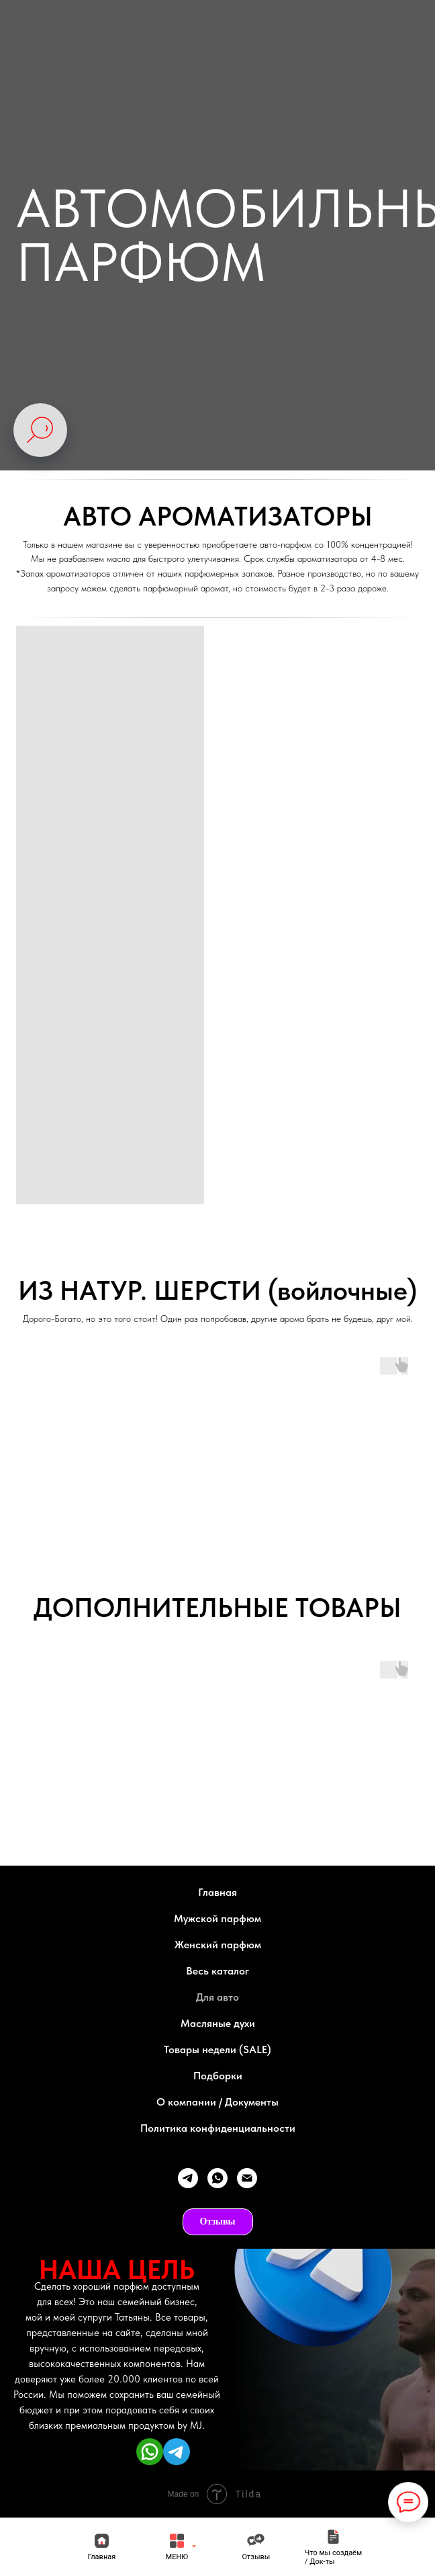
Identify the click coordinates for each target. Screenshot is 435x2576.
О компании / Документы (217, 2101)
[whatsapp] (217, 2178)
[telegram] (188, 2178)
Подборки (217, 2075)
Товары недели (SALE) (217, 2049)
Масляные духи (218, 2023)
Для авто (217, 1997)
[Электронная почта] (247, 2178)
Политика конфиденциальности (217, 2128)
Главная (217, 1892)
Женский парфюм (218, 1944)
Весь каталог (217, 1970)
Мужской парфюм (217, 1918)
